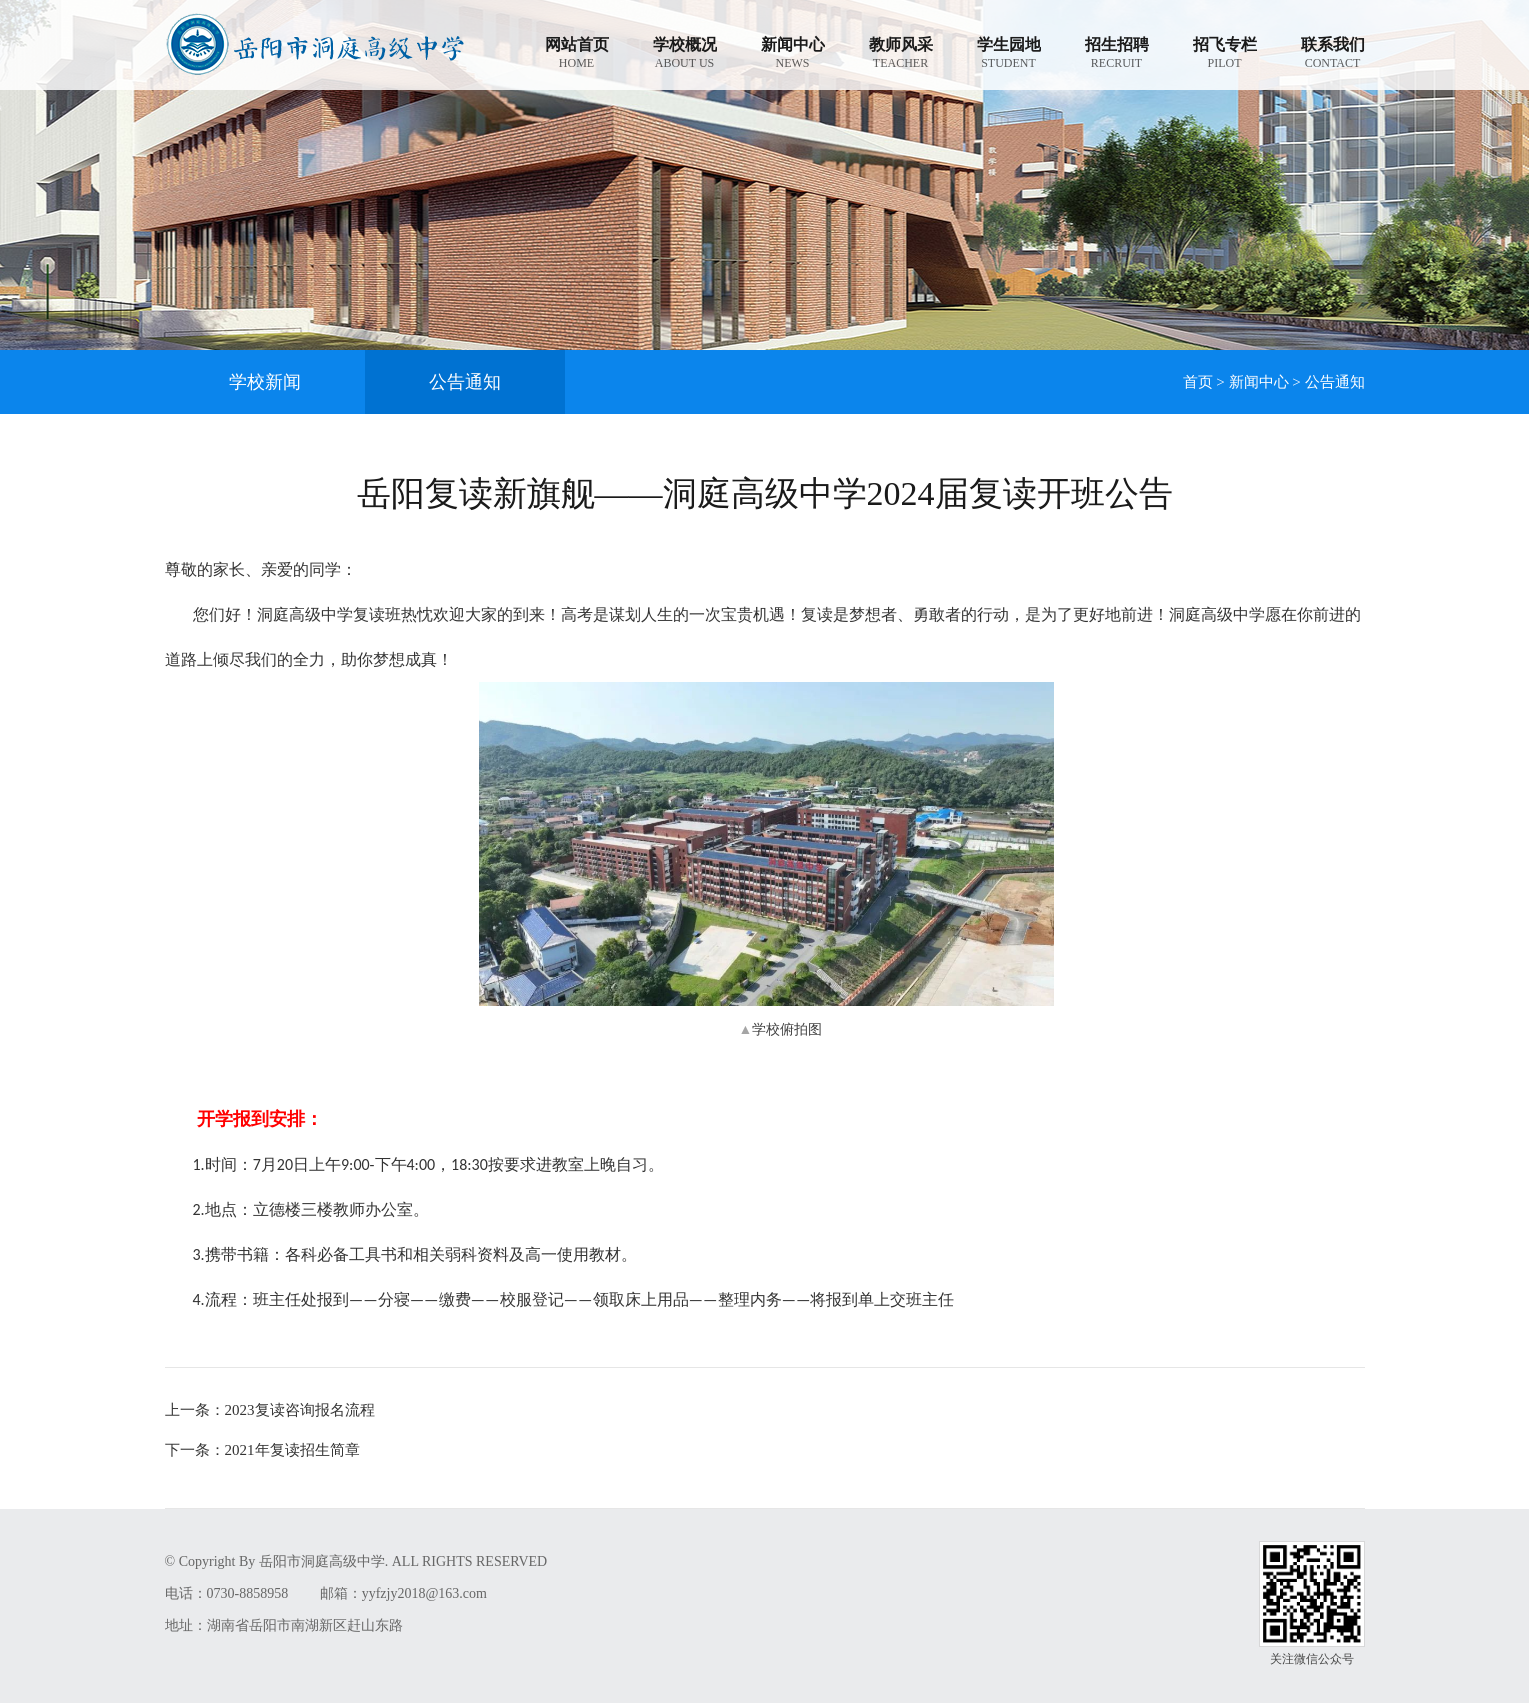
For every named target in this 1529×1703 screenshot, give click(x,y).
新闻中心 (1259, 382)
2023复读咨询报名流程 (270, 1410)
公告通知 (465, 382)
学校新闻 (265, 382)
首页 (1198, 382)
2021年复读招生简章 (262, 1450)
